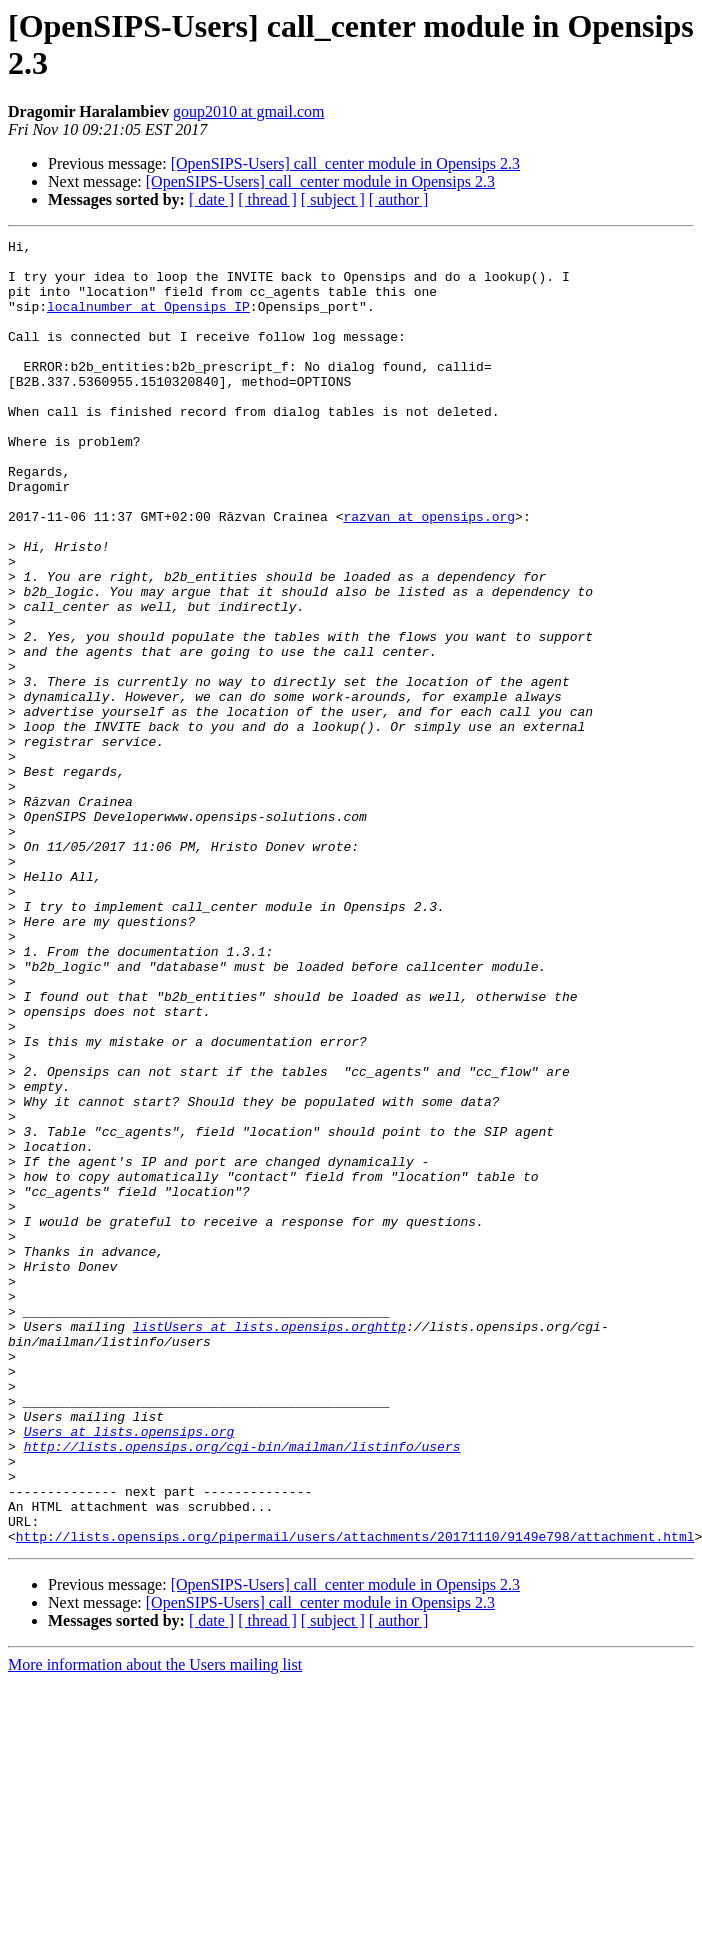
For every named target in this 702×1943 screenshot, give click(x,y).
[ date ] (211, 199)
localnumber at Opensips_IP (148, 321)
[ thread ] (267, 199)
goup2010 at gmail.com (249, 111)
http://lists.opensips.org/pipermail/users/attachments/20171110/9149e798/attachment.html (355, 1797)
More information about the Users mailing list (155, 1925)
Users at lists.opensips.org (129, 1671)
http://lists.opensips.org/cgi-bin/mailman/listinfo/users (242, 1689)
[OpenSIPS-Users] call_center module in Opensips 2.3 (345, 163)
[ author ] (399, 199)
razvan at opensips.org (429, 573)
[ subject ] (333, 199)
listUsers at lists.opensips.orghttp (269, 1545)
